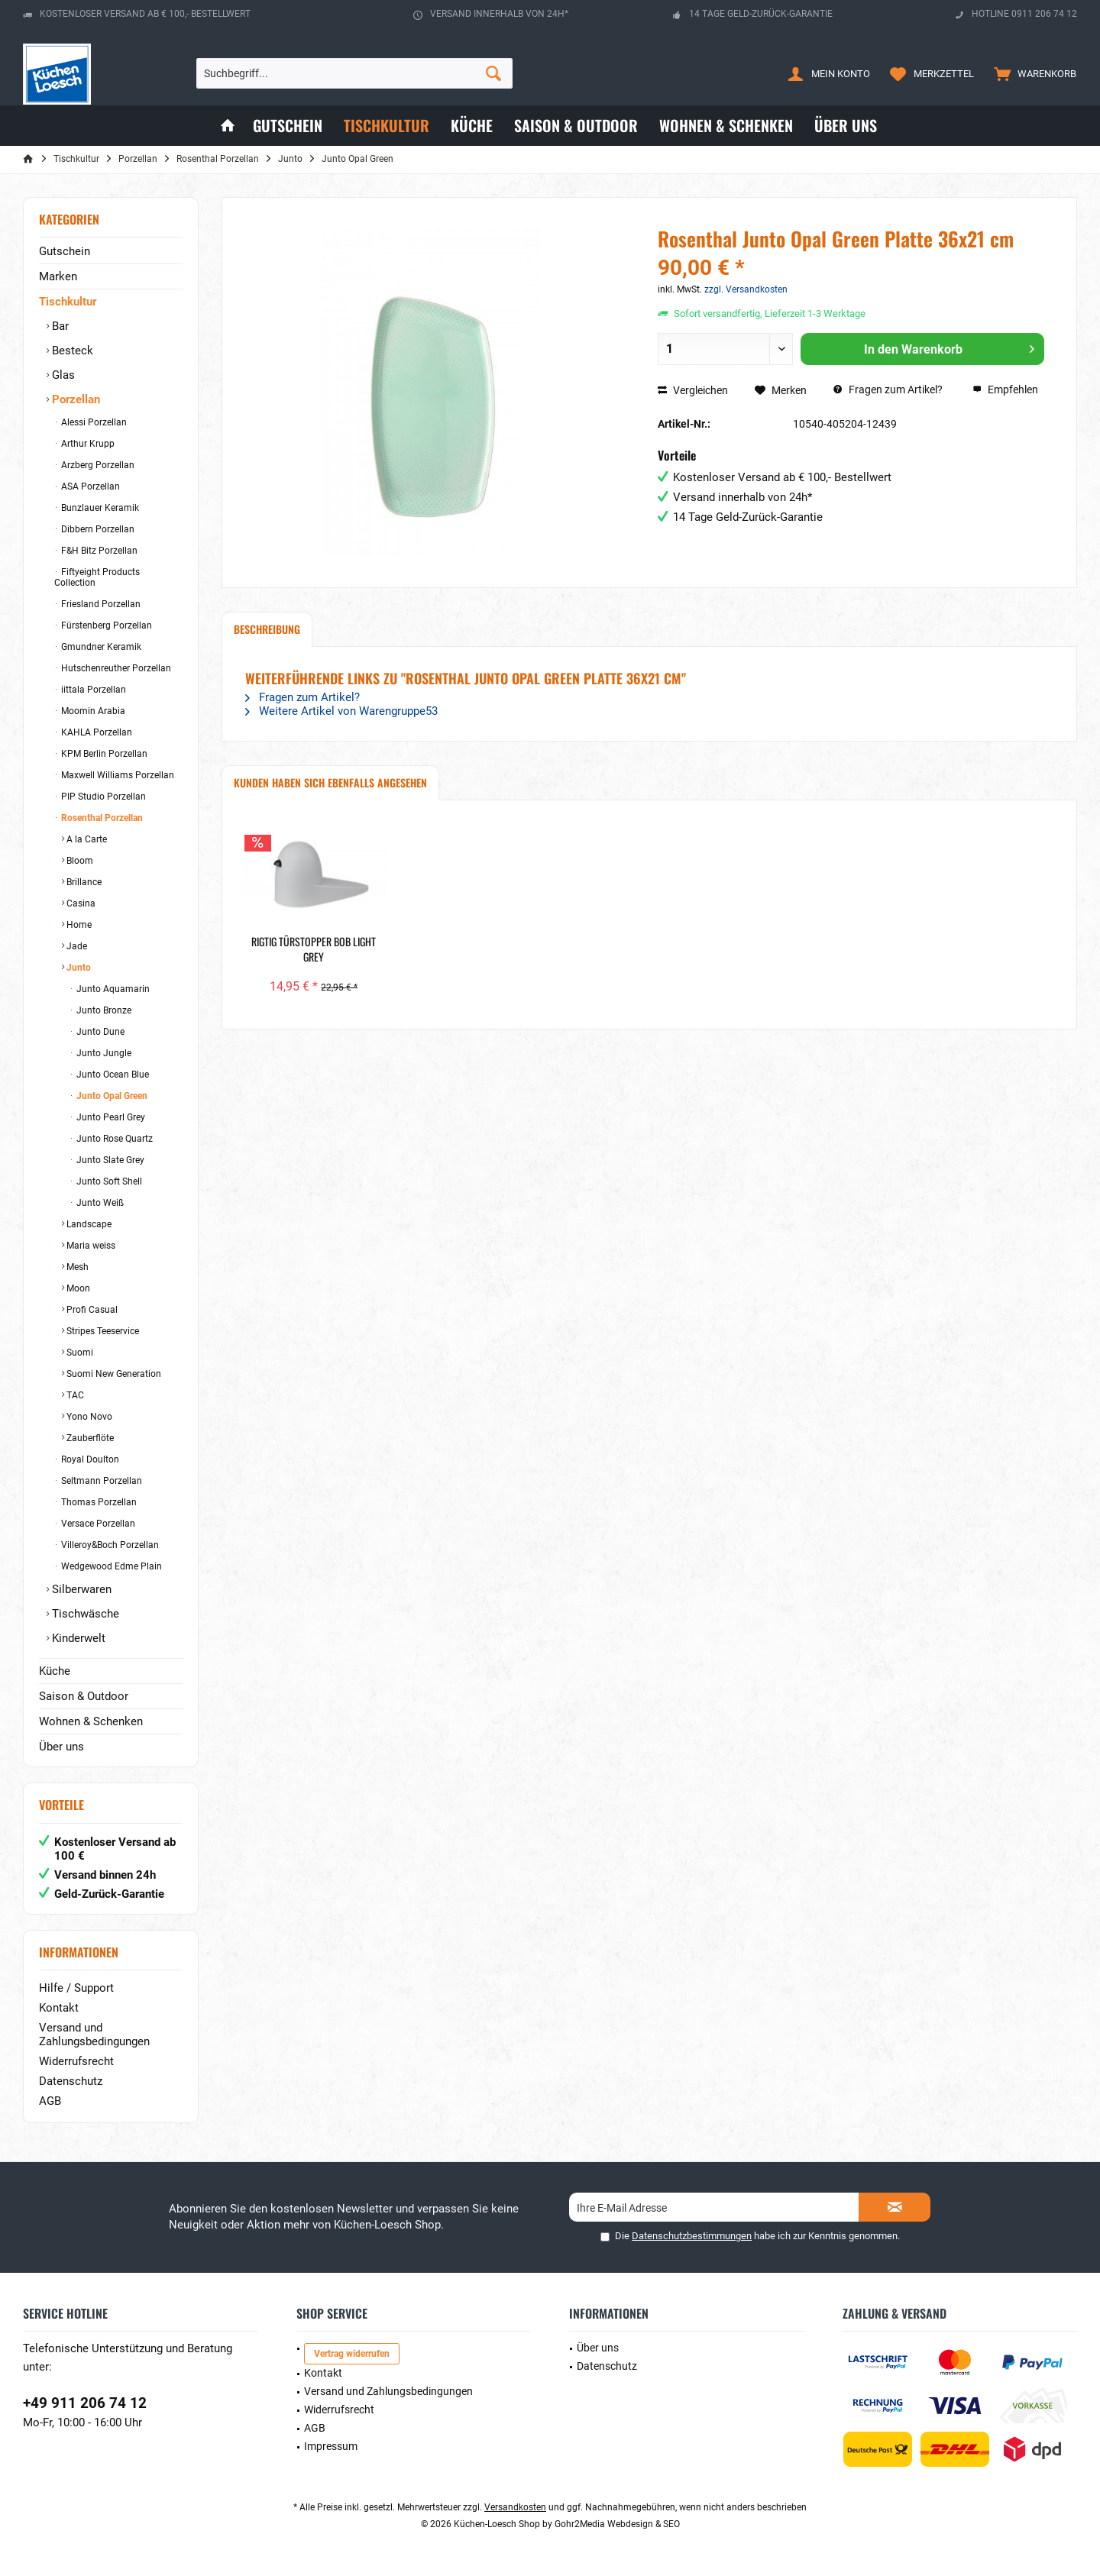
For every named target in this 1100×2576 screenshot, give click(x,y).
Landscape (88, 1224)
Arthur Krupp (87, 443)
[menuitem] (1031, 73)
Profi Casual (91, 1309)
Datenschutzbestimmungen (692, 2235)
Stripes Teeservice (101, 1331)
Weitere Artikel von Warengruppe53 (341, 711)
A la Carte (85, 839)
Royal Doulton (89, 1459)
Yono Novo (88, 1416)
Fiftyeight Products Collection (97, 577)
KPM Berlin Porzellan (103, 753)
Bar (59, 326)
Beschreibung (267, 629)
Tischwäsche (84, 1614)
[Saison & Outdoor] (576, 125)
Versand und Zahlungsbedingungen (94, 2034)
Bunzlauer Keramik (99, 508)
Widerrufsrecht (76, 2061)
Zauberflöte (89, 1438)
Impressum (331, 2446)
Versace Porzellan (97, 1523)
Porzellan (74, 399)
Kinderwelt (77, 1638)
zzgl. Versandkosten (746, 289)
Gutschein (64, 251)
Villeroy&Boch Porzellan (109, 1545)
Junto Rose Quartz (113, 1138)
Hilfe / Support (76, 1988)
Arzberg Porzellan (96, 465)
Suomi (78, 1352)
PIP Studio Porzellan (102, 796)
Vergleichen (693, 390)
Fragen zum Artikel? (888, 389)
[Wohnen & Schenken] (726, 125)
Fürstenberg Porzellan (105, 625)
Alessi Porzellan (93, 422)
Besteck (71, 350)
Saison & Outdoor (83, 1696)
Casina (79, 903)
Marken (58, 276)
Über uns (61, 1746)
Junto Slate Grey (109, 1160)
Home (78, 925)
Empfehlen (1005, 389)
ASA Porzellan (89, 486)
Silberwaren (80, 1589)
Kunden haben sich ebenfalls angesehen (330, 782)
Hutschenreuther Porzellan (115, 668)
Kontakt (59, 2008)
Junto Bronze (102, 1010)
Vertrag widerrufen (352, 2353)
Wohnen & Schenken (91, 1721)
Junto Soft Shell (108, 1181)
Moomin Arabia (92, 711)
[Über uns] (846, 125)
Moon (77, 1288)
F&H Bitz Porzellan (98, 550)
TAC (74, 1395)
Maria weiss (89, 1245)
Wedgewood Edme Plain (110, 1566)
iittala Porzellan (92, 689)
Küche (54, 1671)
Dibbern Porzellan (96, 529)
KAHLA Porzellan (95, 732)
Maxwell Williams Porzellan (116, 775)
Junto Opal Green (110, 1096)
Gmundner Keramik (100, 647)
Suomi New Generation (112, 1374)
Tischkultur (67, 302)
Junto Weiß (99, 1203)
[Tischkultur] (386, 125)
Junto (77, 967)
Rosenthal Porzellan (101, 818)
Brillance (83, 882)
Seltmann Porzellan (100, 1480)
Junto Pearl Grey (109, 1117)
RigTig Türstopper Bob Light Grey (313, 949)
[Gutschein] (287, 125)
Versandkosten (515, 2507)
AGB (50, 2101)
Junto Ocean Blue (111, 1074)
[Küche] (471, 125)
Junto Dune (99, 1031)
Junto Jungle (102, 1053)
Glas (62, 375)
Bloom (78, 860)
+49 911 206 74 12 (85, 2403)
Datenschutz (70, 2081)
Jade (75, 946)
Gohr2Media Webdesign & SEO (617, 2524)
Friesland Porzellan (100, 604)
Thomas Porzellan (98, 1502)
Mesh (76, 1267)
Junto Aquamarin (112, 989)
